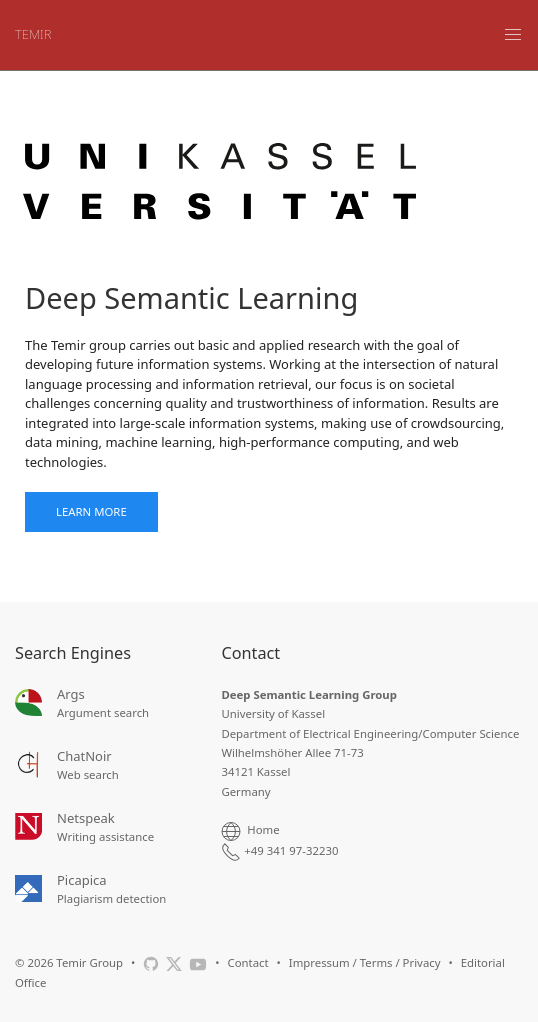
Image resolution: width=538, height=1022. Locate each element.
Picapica (82, 880)
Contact (247, 962)
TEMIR (33, 34)
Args (71, 694)
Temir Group (89, 962)
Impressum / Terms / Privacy (365, 962)
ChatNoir (84, 756)
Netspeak (86, 818)
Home (263, 829)
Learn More (91, 511)
